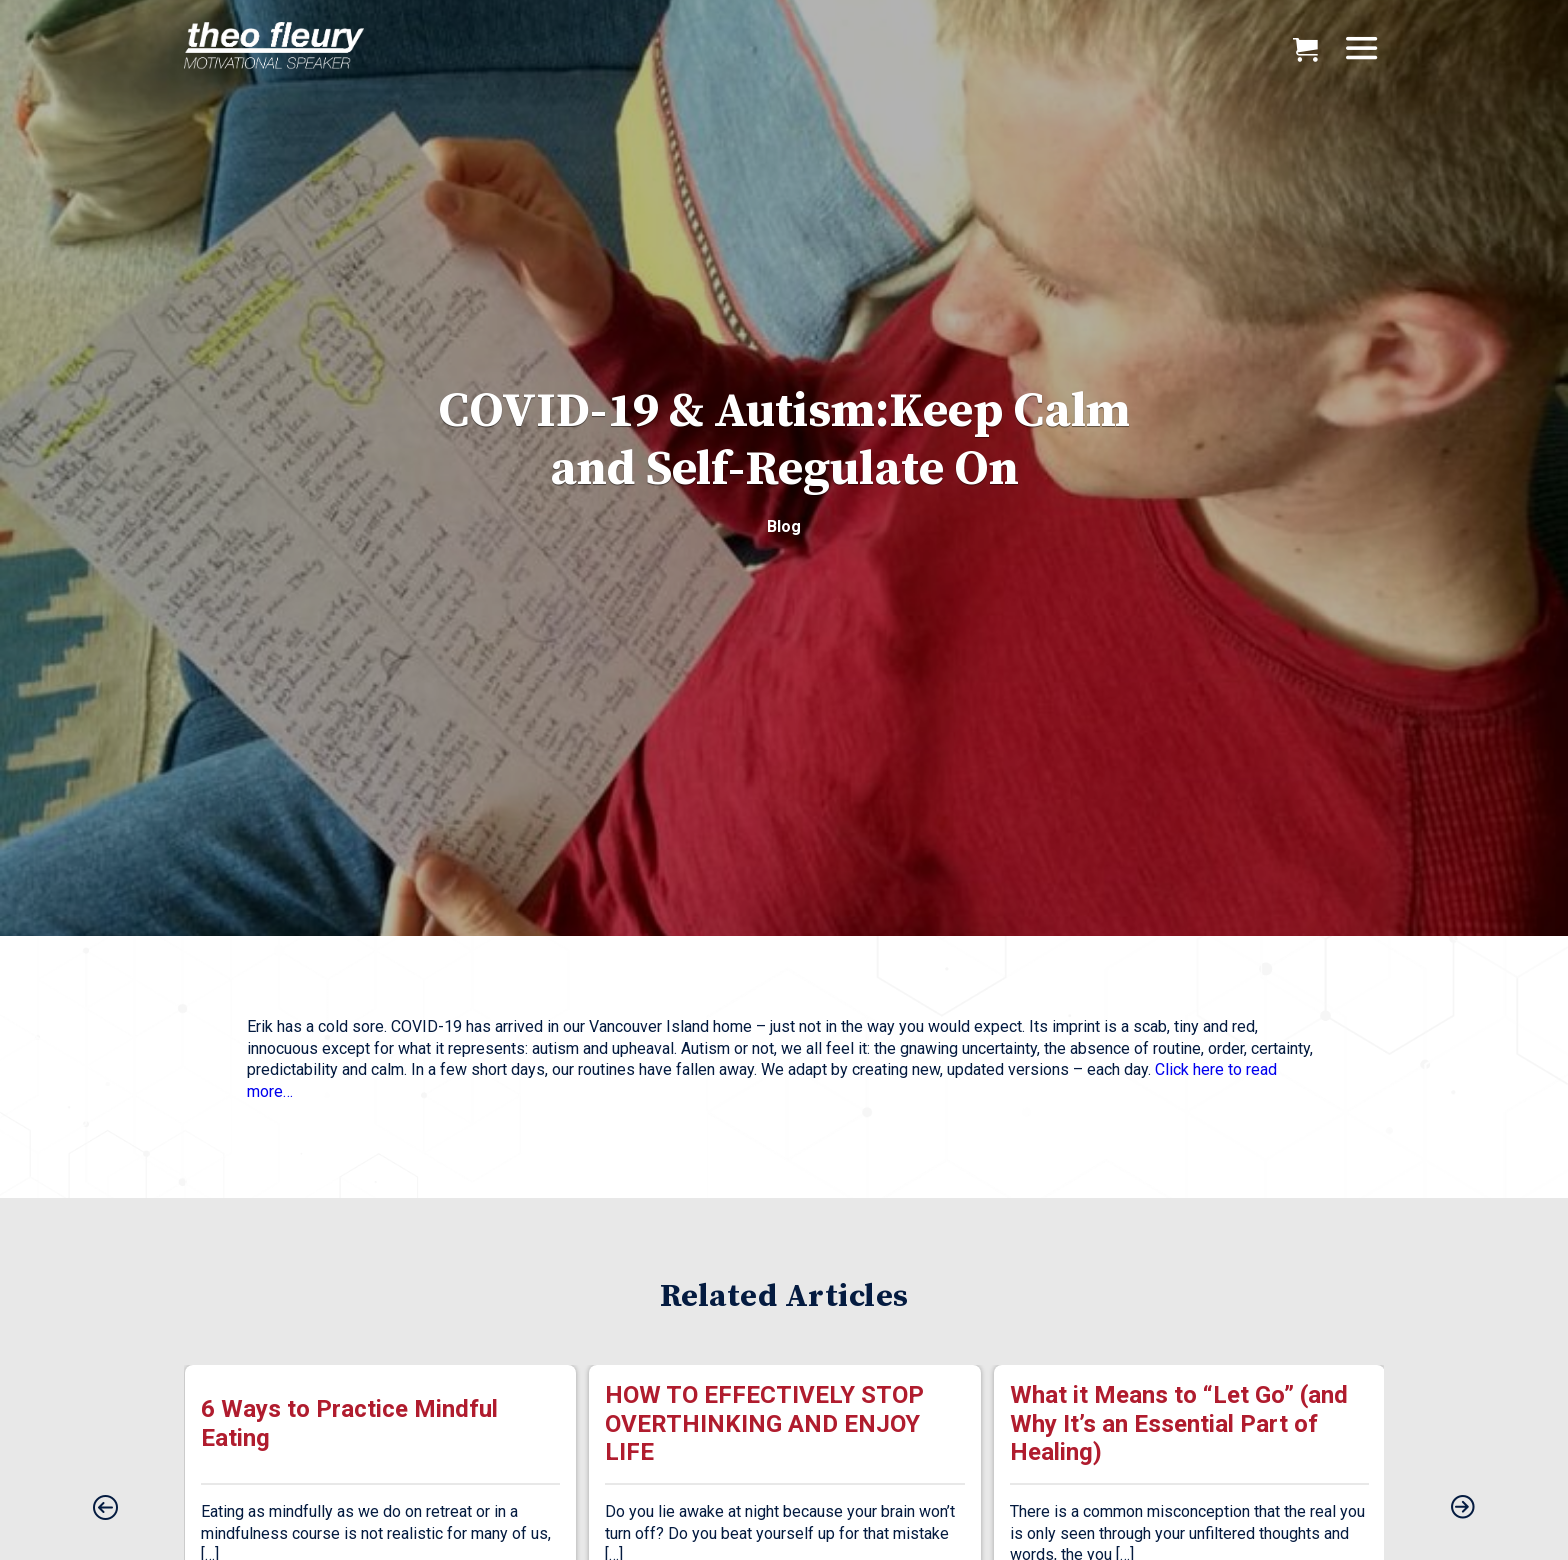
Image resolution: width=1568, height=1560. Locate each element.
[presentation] (105, 1509)
